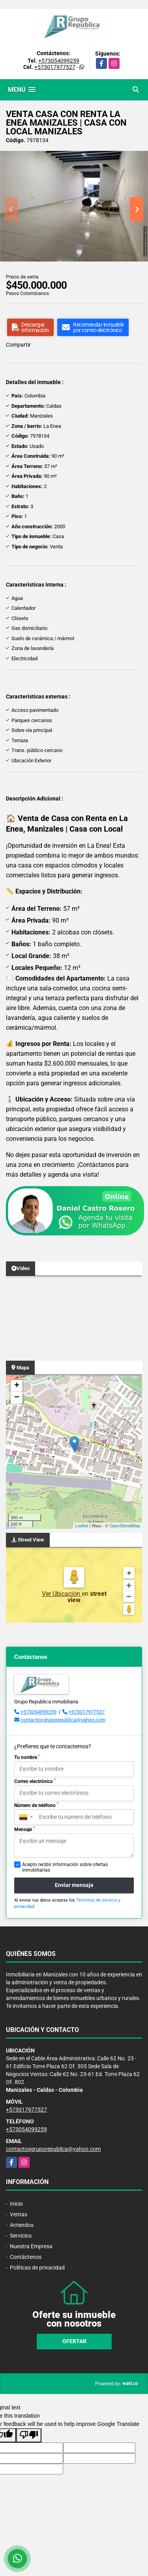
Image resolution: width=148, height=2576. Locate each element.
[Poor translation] (28, 2435)
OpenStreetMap (124, 1525)
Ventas (18, 2214)
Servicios (21, 2235)
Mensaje (24, 1829)
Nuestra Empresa (31, 2246)
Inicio (16, 2204)
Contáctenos (25, 2257)
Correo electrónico (35, 1781)
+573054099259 (58, 61)
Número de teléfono (36, 1805)
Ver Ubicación (62, 1593)
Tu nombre (27, 1757)
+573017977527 (54, 67)
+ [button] (16, 1386)
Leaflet (81, 1525)
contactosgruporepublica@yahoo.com (63, 1720)
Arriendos (22, 2225)
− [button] (16, 1398)
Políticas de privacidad (37, 2267)
